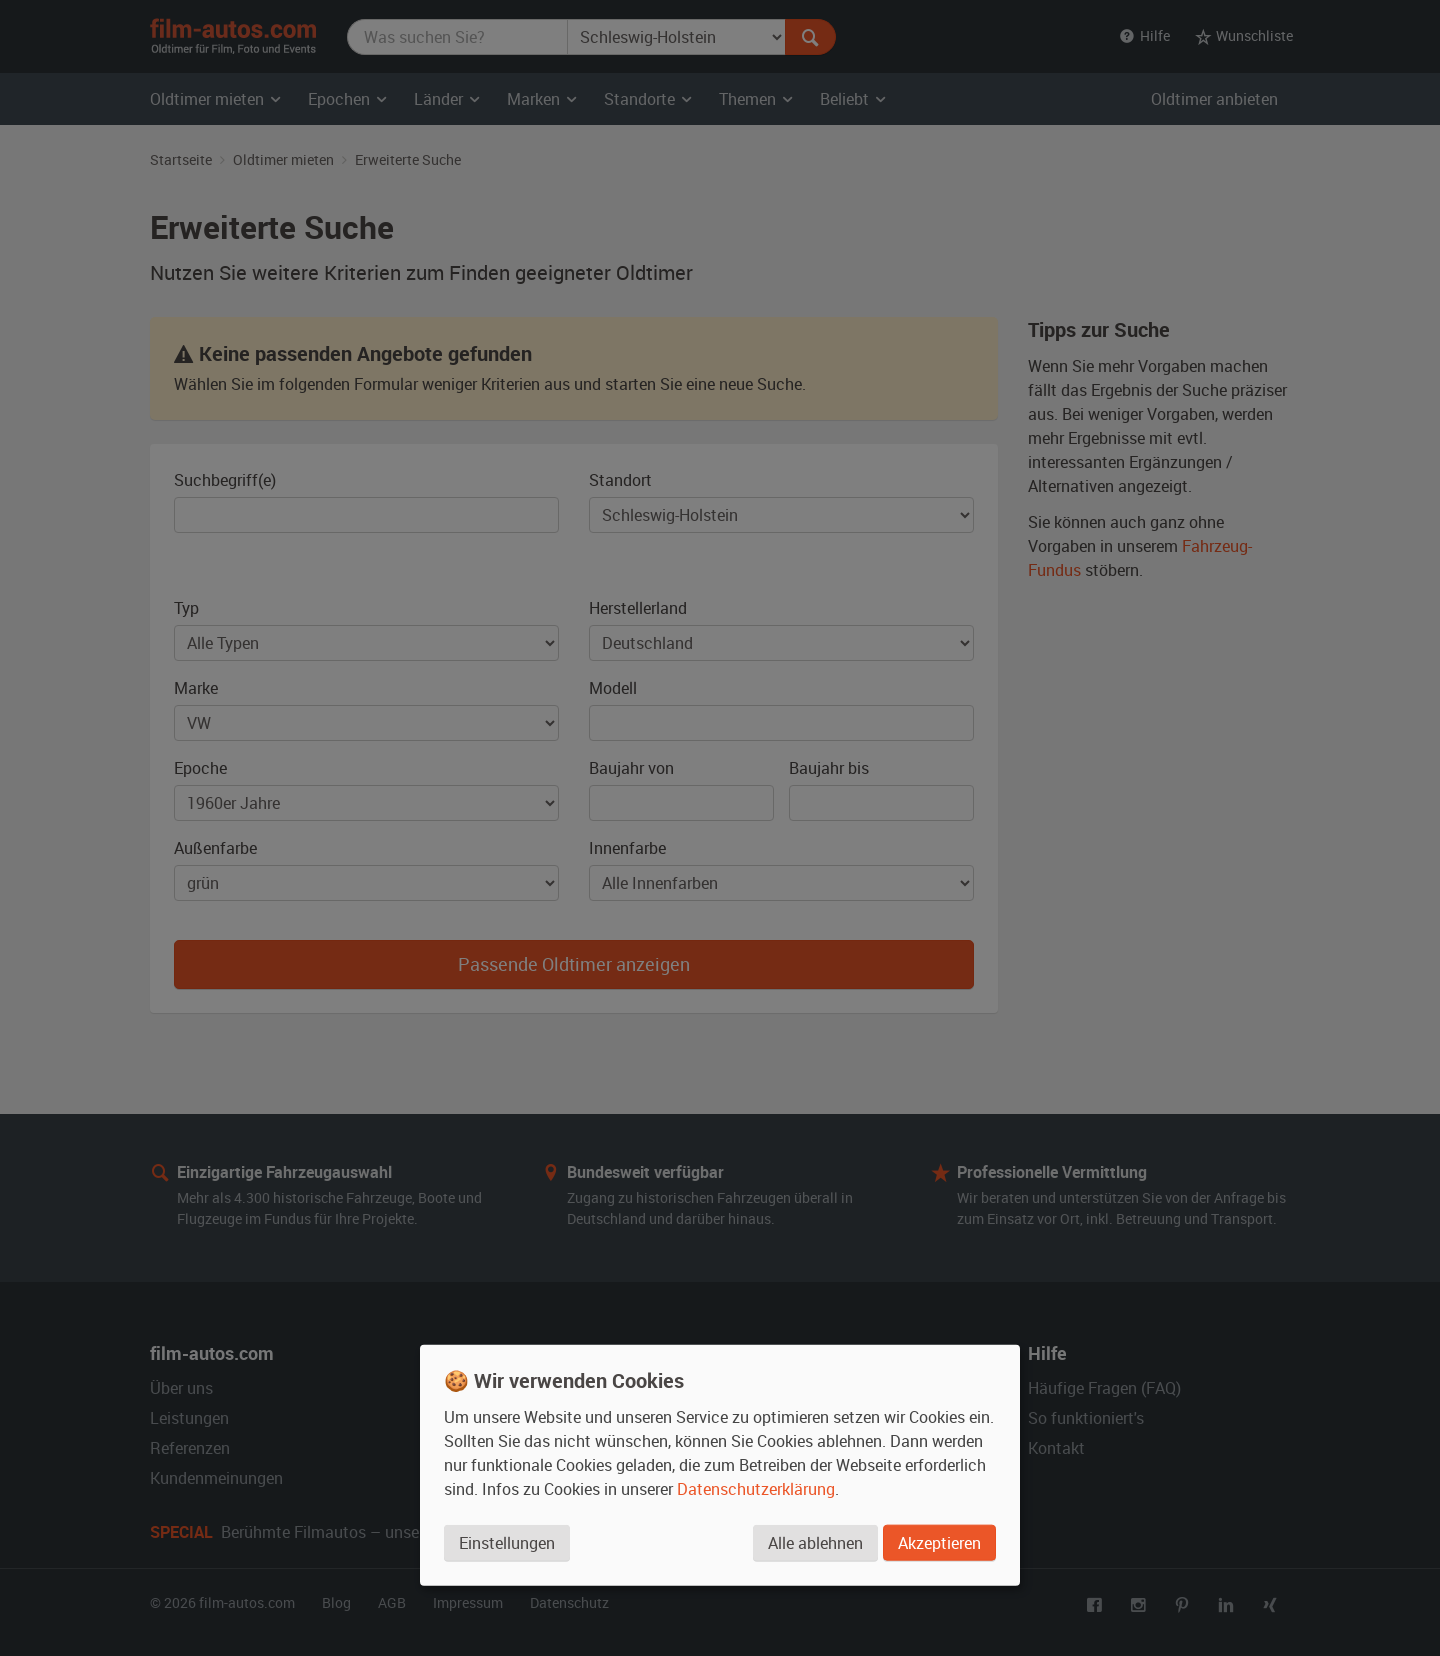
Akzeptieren (939, 1543)
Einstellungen (507, 1543)
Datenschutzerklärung (756, 1489)
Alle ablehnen (815, 1543)
